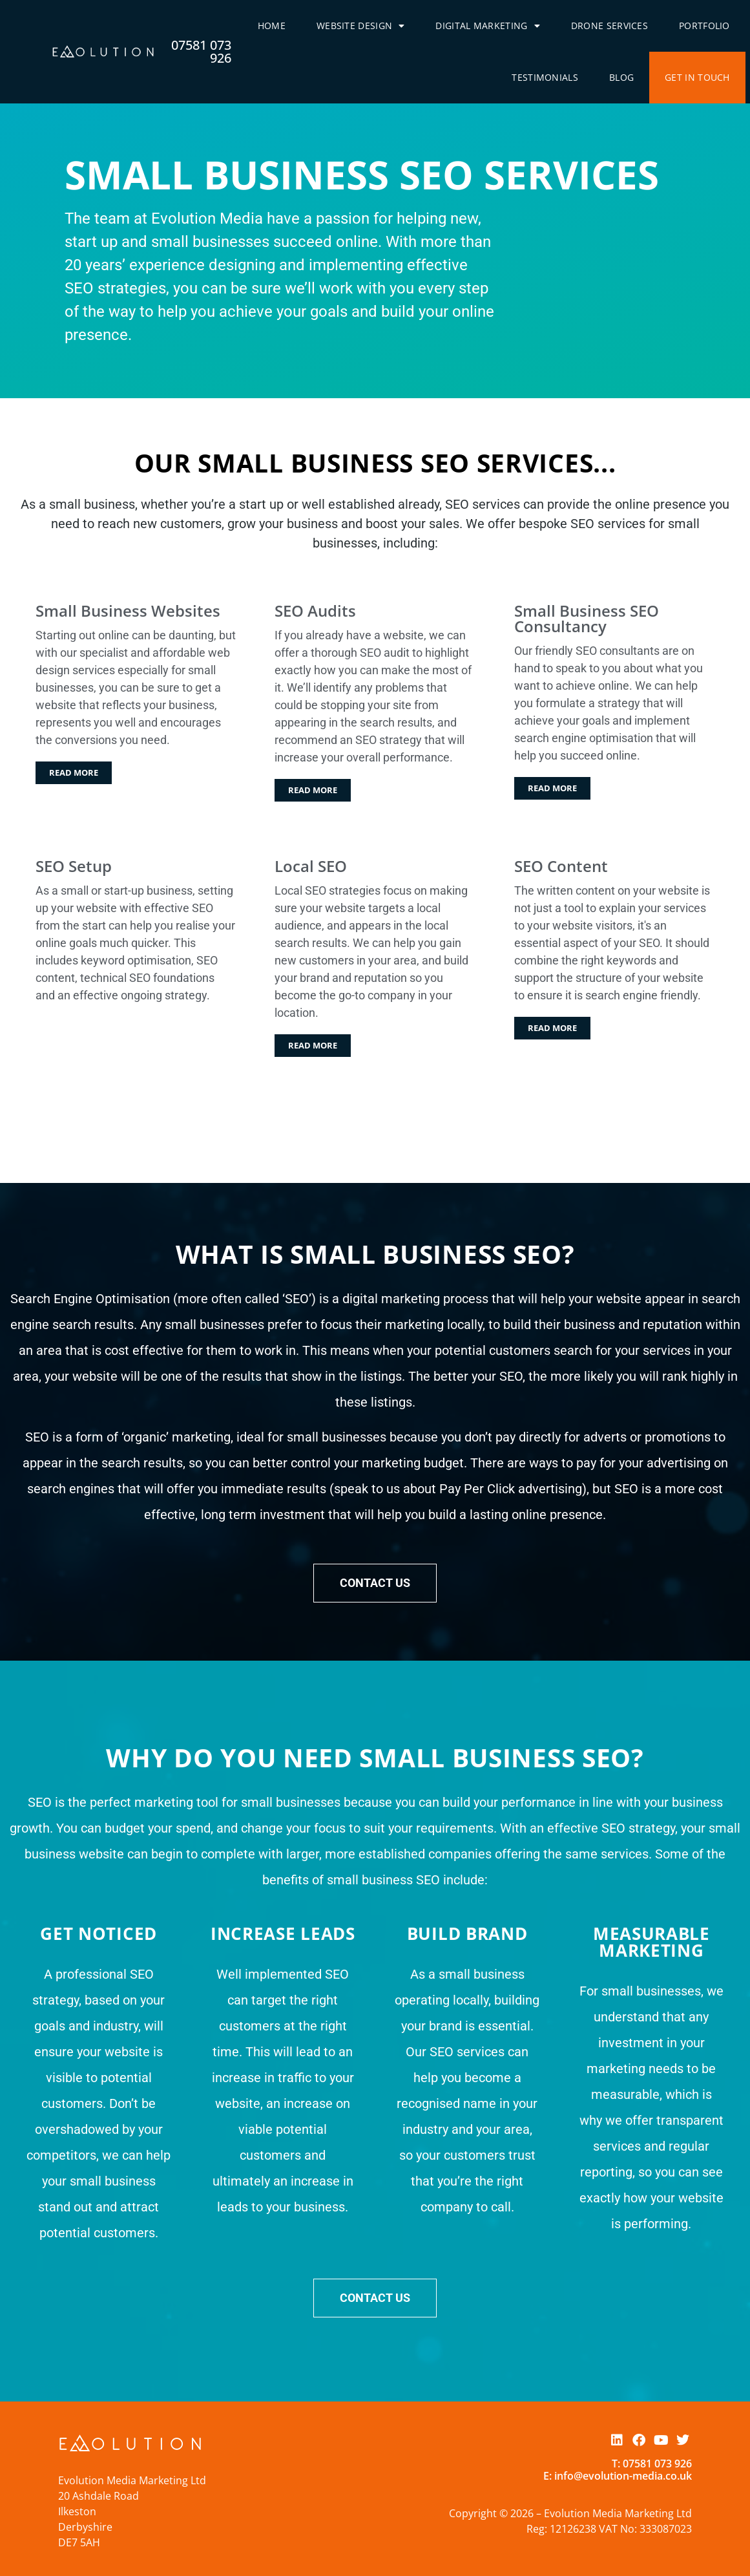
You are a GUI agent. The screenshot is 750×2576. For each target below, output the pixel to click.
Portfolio (704, 25)
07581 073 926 (201, 51)
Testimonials (545, 77)
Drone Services (609, 25)
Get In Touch (697, 77)
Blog (621, 77)
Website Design (361, 26)
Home (272, 25)
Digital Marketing (487, 26)
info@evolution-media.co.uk (623, 2476)
